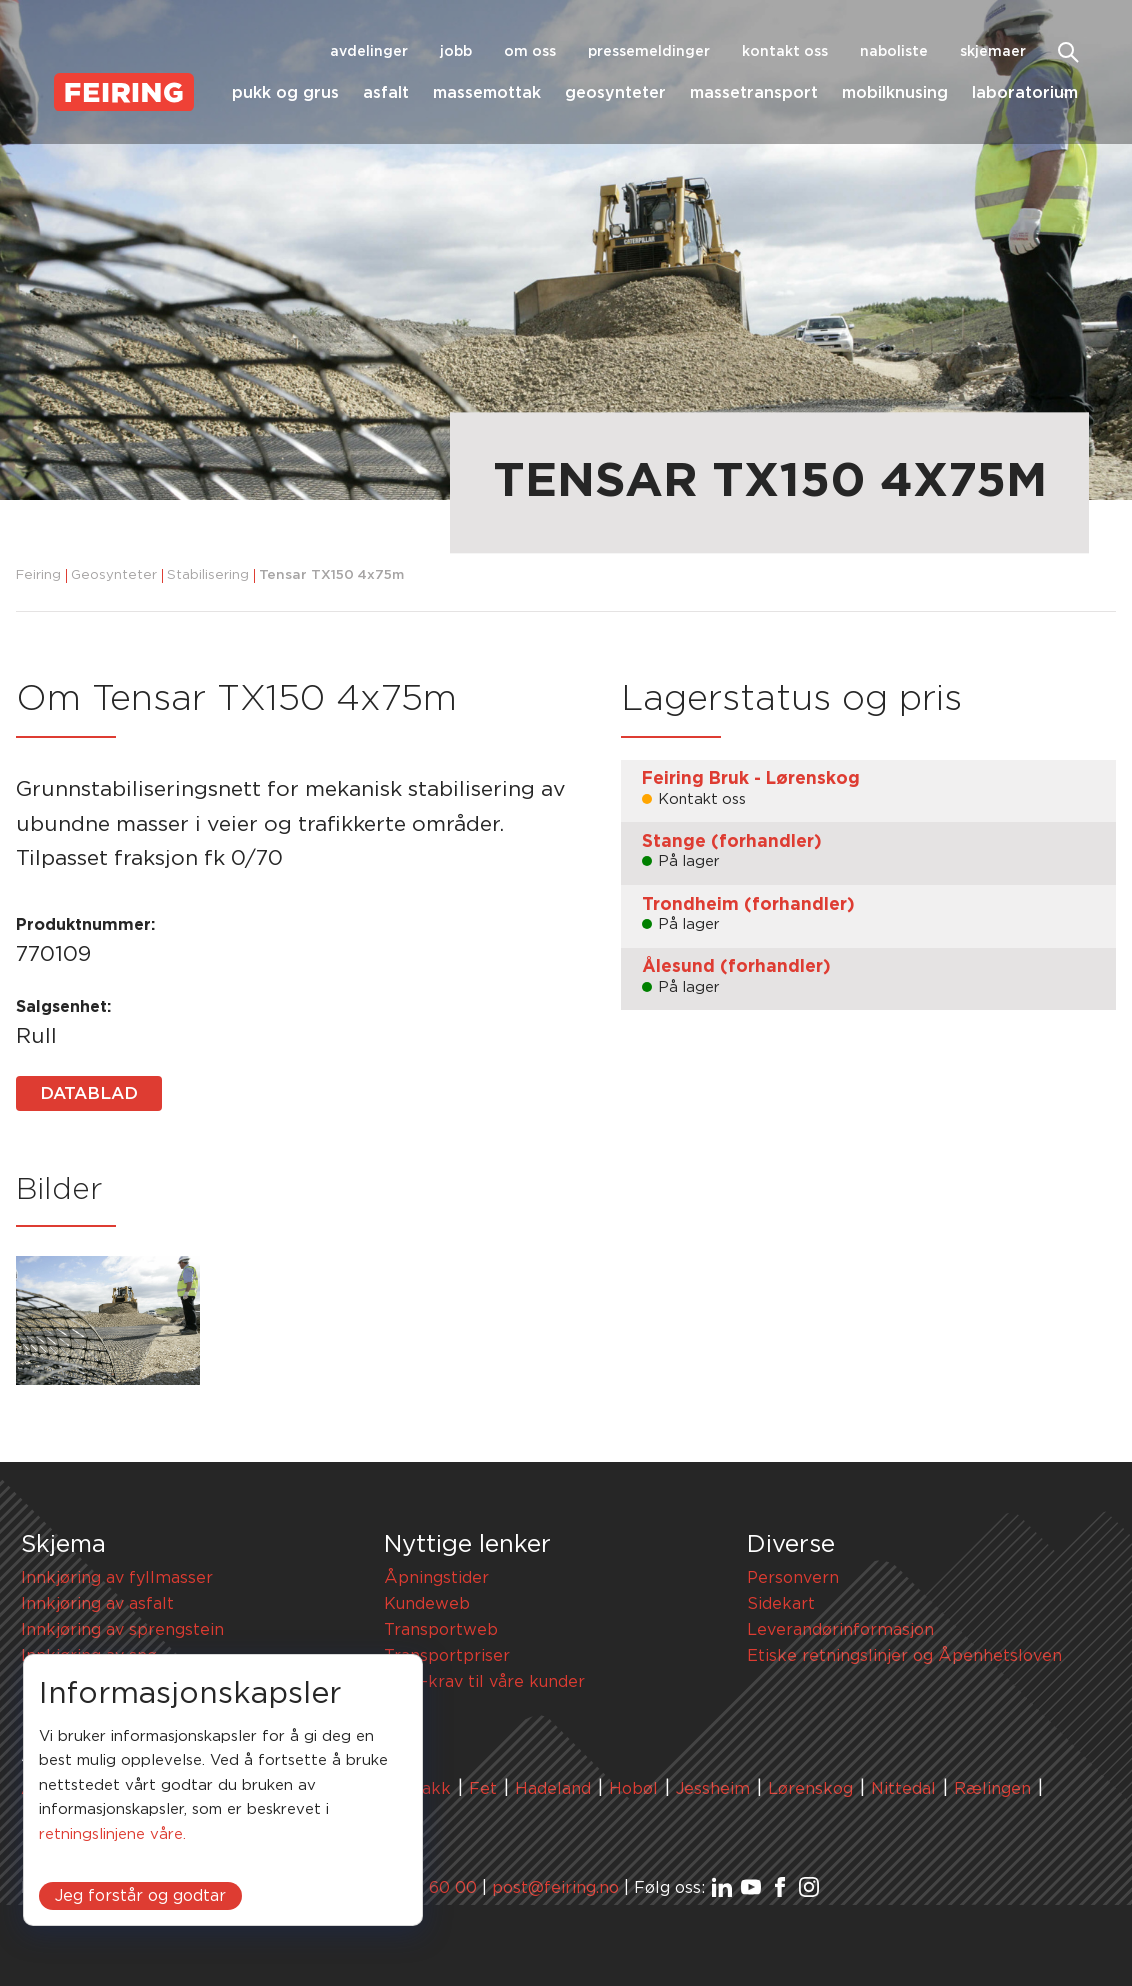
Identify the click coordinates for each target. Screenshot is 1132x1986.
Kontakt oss (785, 52)
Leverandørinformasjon (840, 1630)
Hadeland (553, 1789)
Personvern (793, 1578)
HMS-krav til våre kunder (484, 1682)
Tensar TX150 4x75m (331, 575)
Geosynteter (615, 93)
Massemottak (487, 93)
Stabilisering (208, 575)
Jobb (456, 52)
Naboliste (894, 52)
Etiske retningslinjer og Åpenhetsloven (904, 1656)
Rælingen (992, 1789)
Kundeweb (427, 1604)
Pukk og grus (285, 93)
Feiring (38, 575)
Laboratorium (1025, 93)
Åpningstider (436, 1578)
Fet (483, 1789)
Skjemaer (993, 52)
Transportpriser (447, 1656)
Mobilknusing (895, 93)
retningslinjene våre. (112, 1834)
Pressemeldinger (649, 52)
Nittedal (903, 1789)
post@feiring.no (555, 1888)
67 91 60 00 (430, 1888)
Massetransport (754, 93)
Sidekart (781, 1604)
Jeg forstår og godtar (140, 1896)
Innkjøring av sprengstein (122, 1630)
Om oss (530, 52)
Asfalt (386, 93)
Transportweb (441, 1630)
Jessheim (713, 1789)
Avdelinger (369, 52)
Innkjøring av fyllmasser (117, 1578)
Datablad (89, 1093)
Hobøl (633, 1789)
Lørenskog (810, 1789)
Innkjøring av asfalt (97, 1604)
